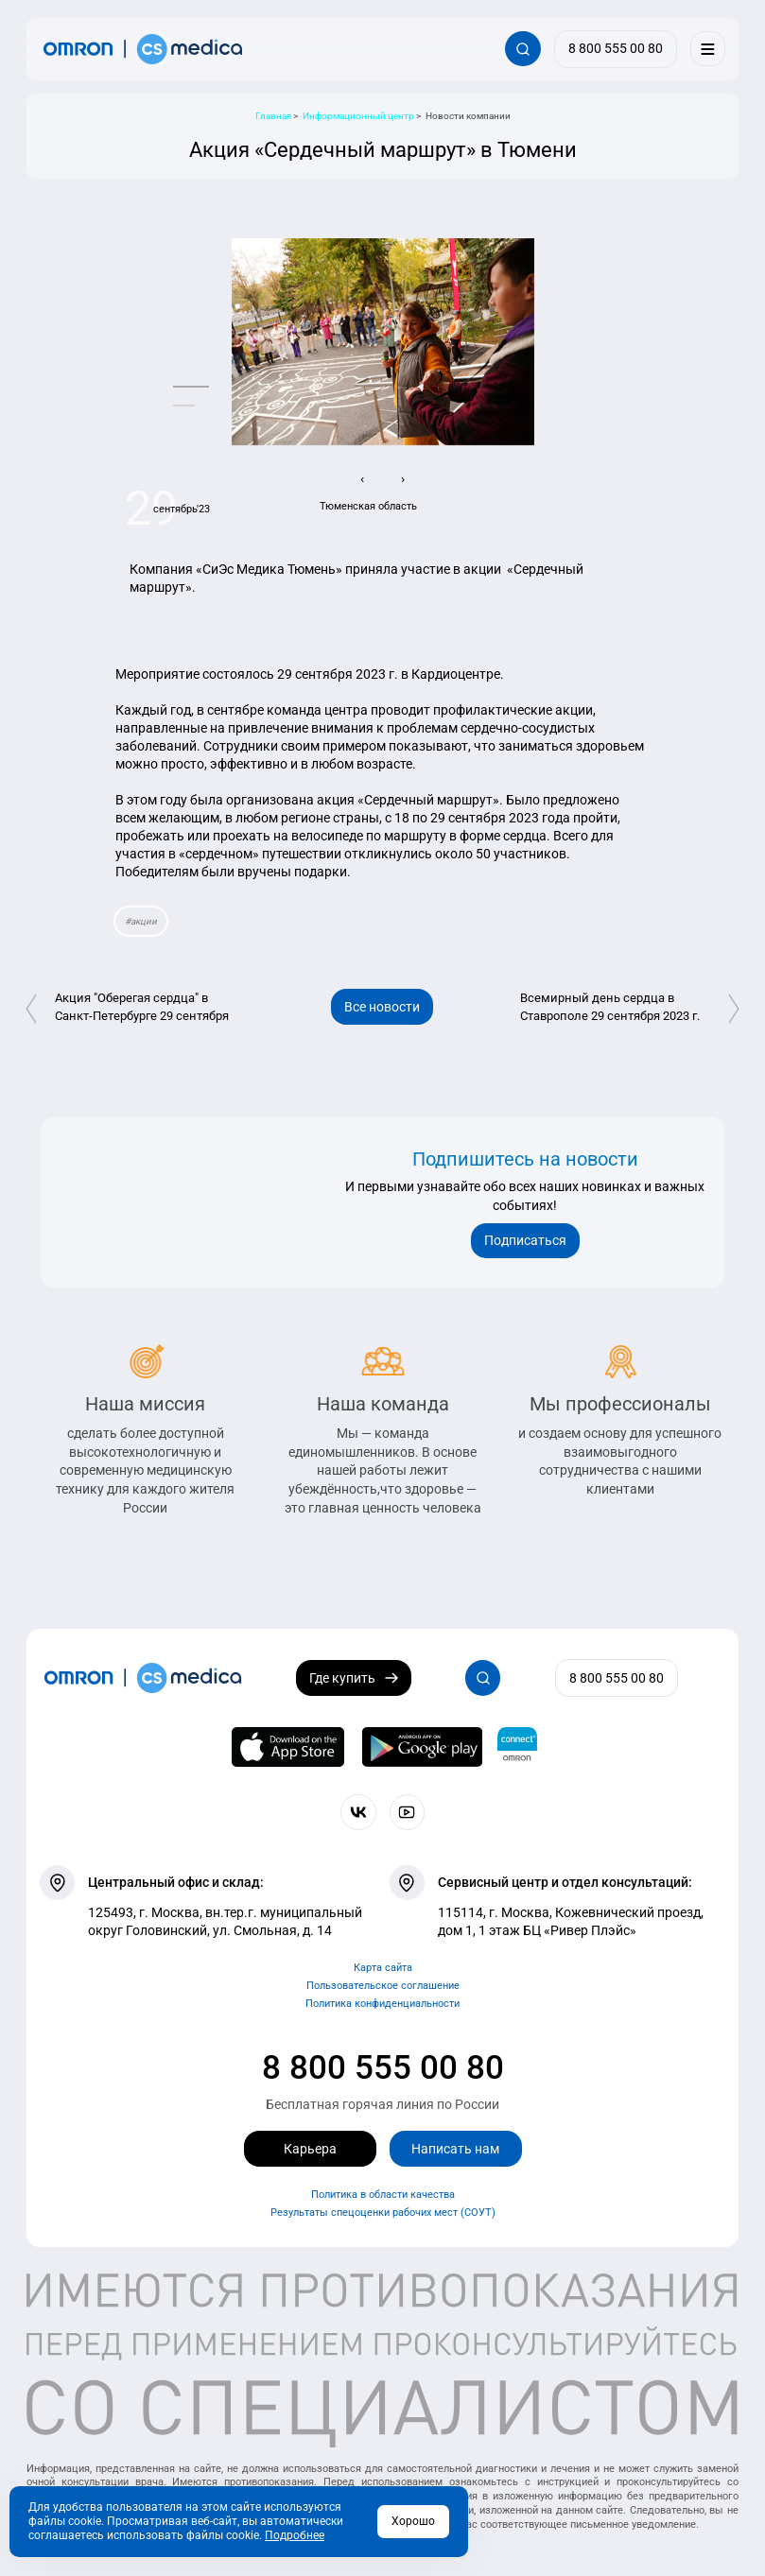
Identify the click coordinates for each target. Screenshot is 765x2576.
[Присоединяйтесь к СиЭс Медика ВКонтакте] (357, 1811)
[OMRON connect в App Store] (287, 1747)
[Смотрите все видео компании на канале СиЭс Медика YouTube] (407, 1811)
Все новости (382, 1006)
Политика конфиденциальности (382, 2003)
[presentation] (362, 479)
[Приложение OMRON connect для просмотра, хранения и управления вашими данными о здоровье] (517, 1747)
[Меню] (707, 48)
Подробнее (294, 2535)
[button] (191, 387)
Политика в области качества (383, 2194)
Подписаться (525, 1240)
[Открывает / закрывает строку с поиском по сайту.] (522, 48)
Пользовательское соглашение (383, 1986)
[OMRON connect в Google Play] (421, 1747)
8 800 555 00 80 (383, 2067)
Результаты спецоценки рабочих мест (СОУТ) (383, 2212)
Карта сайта (383, 1968)
